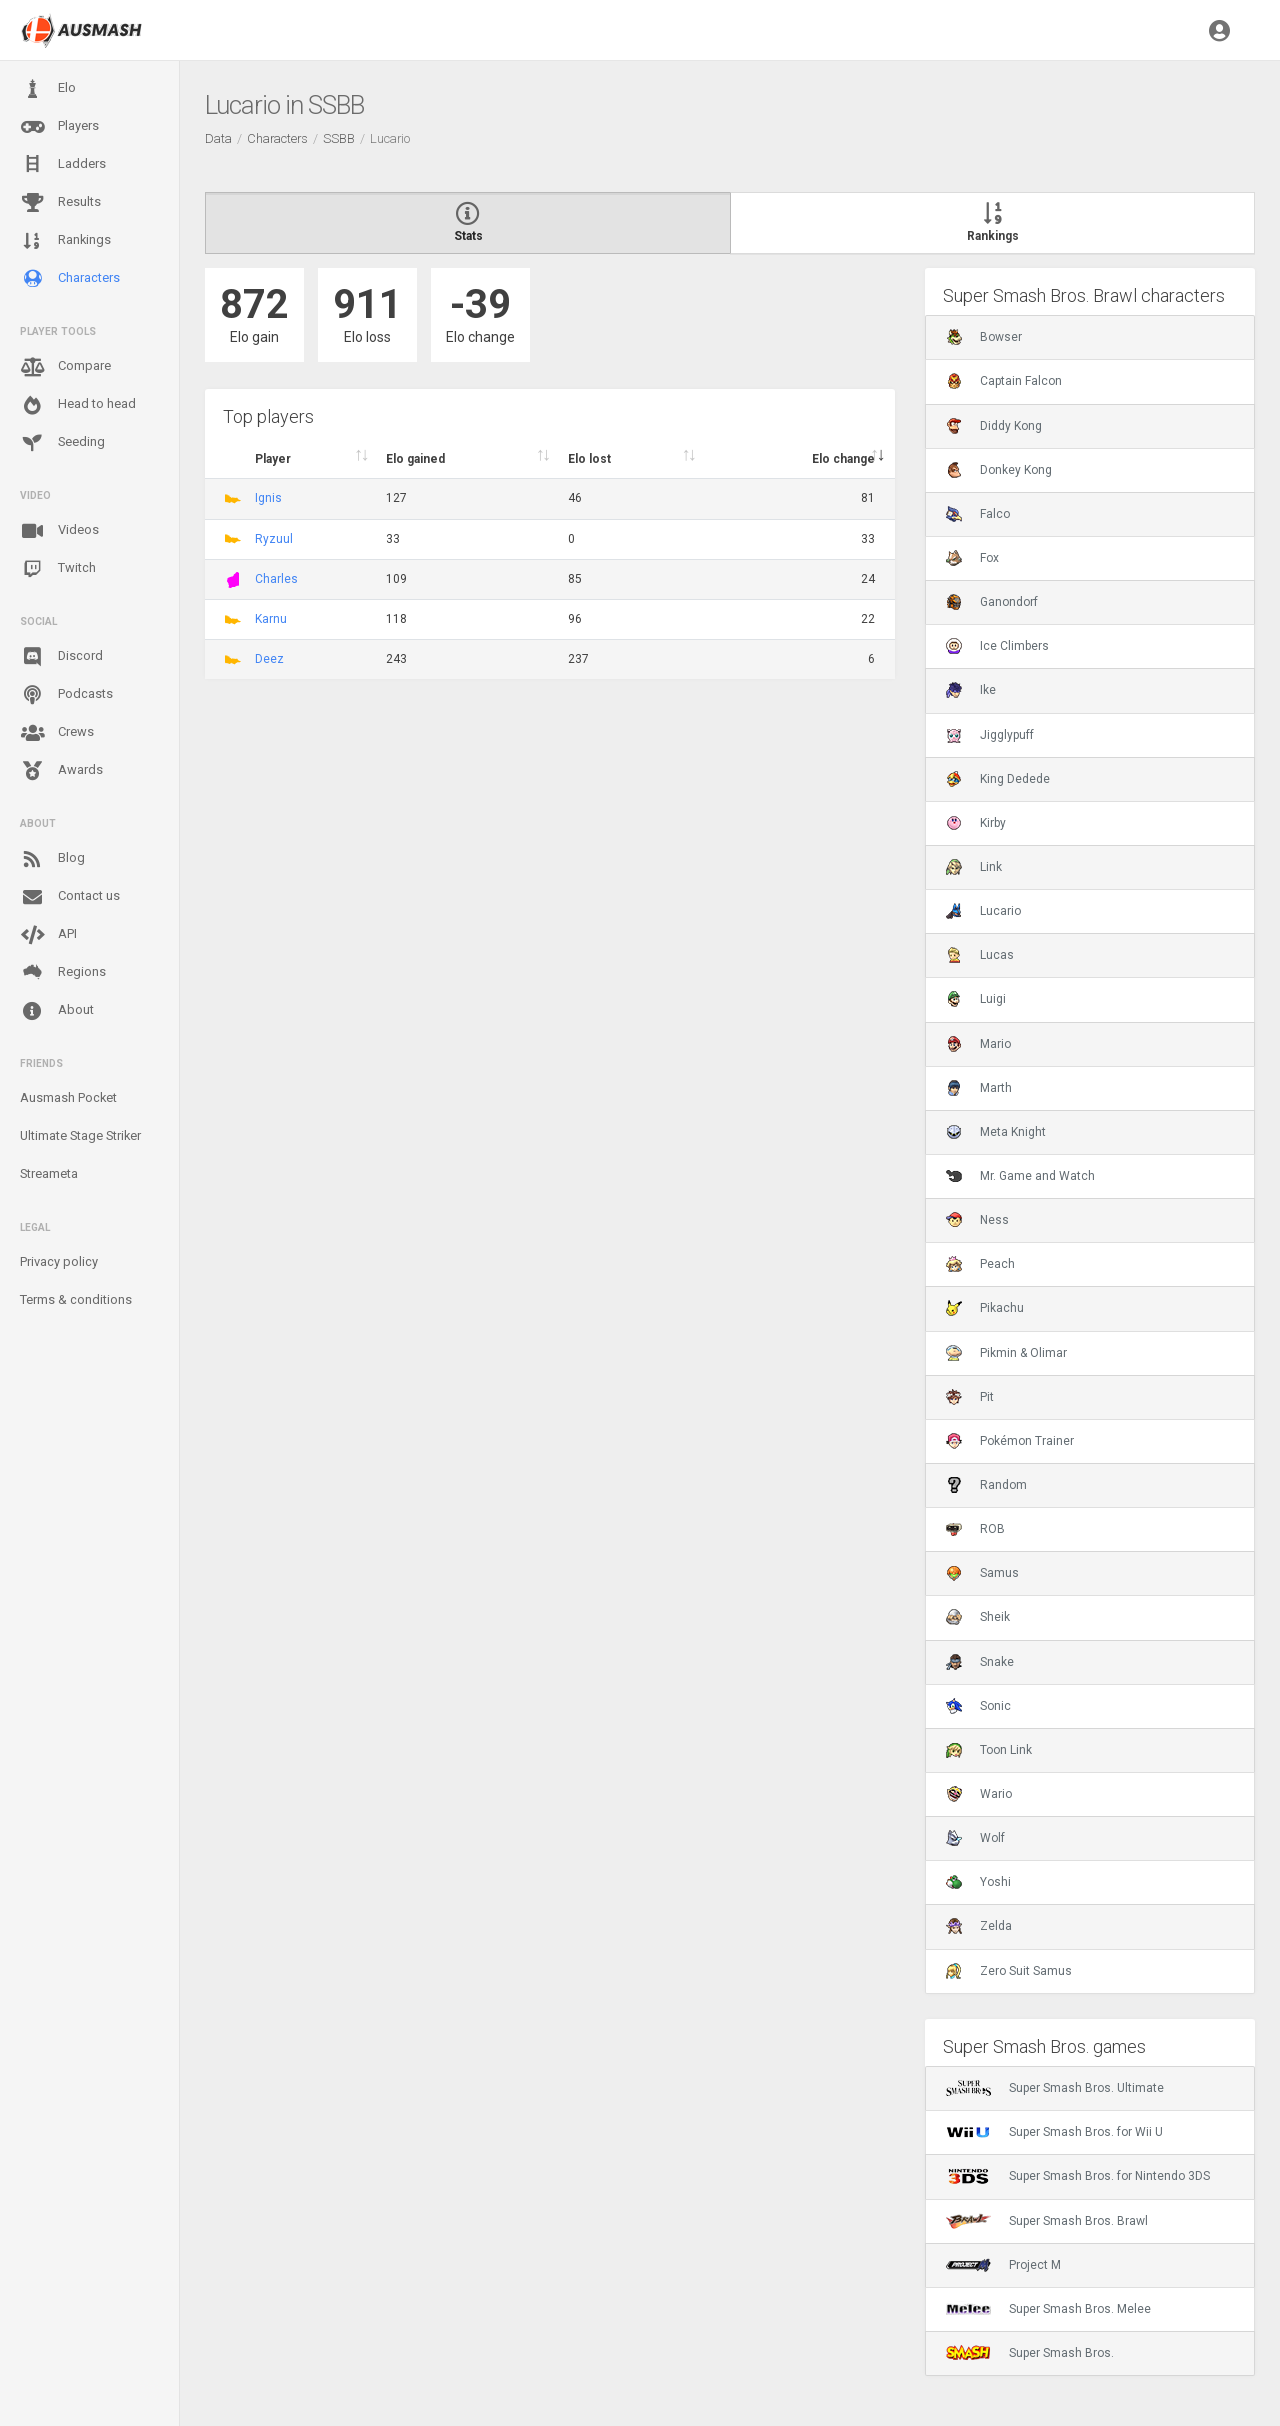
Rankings (65, 241)
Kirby (976, 823)
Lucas (980, 955)
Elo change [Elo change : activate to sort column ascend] (843, 459)
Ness (977, 1220)
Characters (70, 278)
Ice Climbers (997, 646)
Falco (978, 514)
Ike (971, 690)
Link (974, 867)
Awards (61, 771)
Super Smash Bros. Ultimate (1055, 2088)
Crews (57, 733)
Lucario (983, 911)
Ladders (63, 164)
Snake (980, 1662)
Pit (970, 1397)
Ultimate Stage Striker (80, 1135)
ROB (975, 1529)
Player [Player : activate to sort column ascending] (273, 459)
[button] (1219, 30)
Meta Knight (996, 1132)
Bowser (984, 337)
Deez (269, 659)
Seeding (62, 443)
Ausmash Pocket (68, 1097)
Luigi (976, 999)
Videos (59, 531)
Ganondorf (992, 602)
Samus (982, 1573)
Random (986, 1485)
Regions (63, 972)
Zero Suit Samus (1009, 1971)
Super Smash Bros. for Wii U (1054, 2132)
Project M (1003, 2265)
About (57, 1011)
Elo (48, 89)
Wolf (975, 1838)
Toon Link (989, 1750)
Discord (61, 657)
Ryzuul (274, 539)
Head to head (78, 405)
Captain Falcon (1004, 381)
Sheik (978, 1617)
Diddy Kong (994, 426)
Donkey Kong (999, 470)
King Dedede (998, 779)
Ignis (268, 498)
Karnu (271, 619)
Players (59, 127)
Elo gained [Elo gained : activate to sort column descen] (415, 459)
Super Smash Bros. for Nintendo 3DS (1078, 2176)
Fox (972, 558)
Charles (276, 579)
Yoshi (978, 1882)
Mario (978, 1044)
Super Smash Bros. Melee (1048, 2309)
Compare (65, 367)
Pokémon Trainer (1010, 1441)
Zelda (979, 1926)
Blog (52, 859)
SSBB (339, 138)
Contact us (70, 897)
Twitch (58, 569)
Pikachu (985, 1308)
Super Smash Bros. (1030, 2353)
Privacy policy (59, 1261)
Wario (979, 1794)
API (48, 935)
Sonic (978, 1706)
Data (218, 138)
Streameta (49, 1173)
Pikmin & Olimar (1006, 1353)
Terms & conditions (76, 1299)
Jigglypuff (990, 735)
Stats (468, 223)
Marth (979, 1088)
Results (60, 203)
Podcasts (66, 695)
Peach (980, 1264)
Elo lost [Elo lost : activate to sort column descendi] (589, 459)
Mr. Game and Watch (1020, 1176)
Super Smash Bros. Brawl (1047, 2221)
